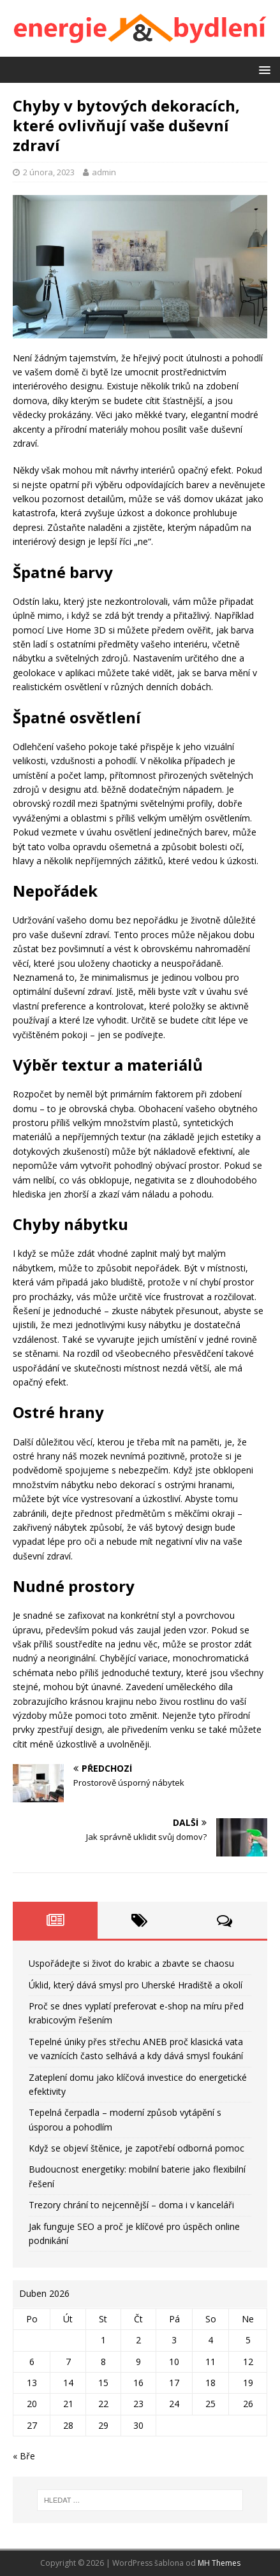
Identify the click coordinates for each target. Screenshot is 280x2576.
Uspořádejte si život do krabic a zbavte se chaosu (131, 1963)
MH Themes (219, 2563)
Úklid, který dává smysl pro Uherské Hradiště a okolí (135, 1985)
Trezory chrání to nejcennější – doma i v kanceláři (131, 2205)
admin (104, 172)
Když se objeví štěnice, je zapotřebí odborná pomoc (136, 2148)
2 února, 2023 (49, 172)
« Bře (24, 2456)
